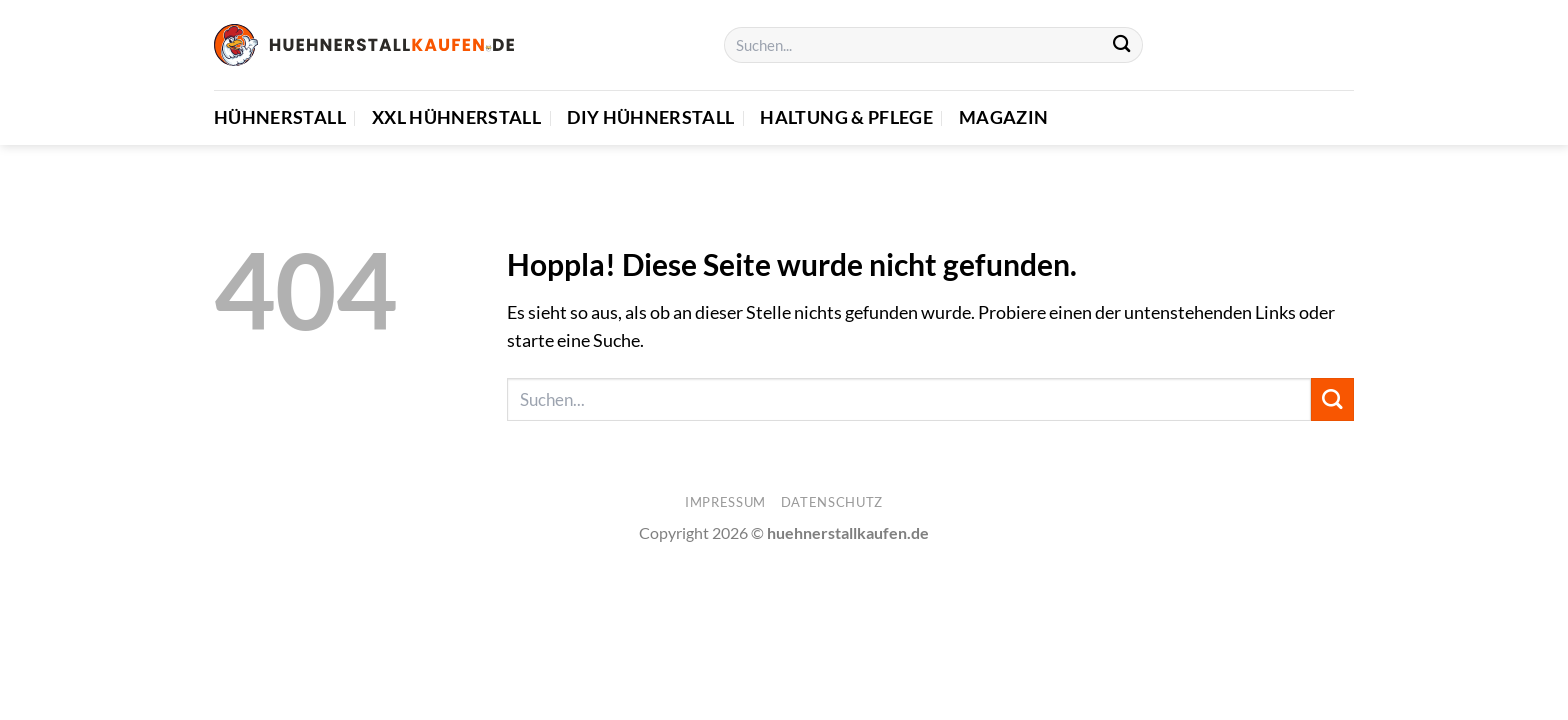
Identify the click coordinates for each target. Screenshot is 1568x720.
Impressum (725, 502)
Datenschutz (832, 502)
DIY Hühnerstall (650, 117)
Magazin (1003, 117)
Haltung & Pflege (846, 117)
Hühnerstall (280, 117)
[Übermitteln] (1121, 45)
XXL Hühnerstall (456, 117)
